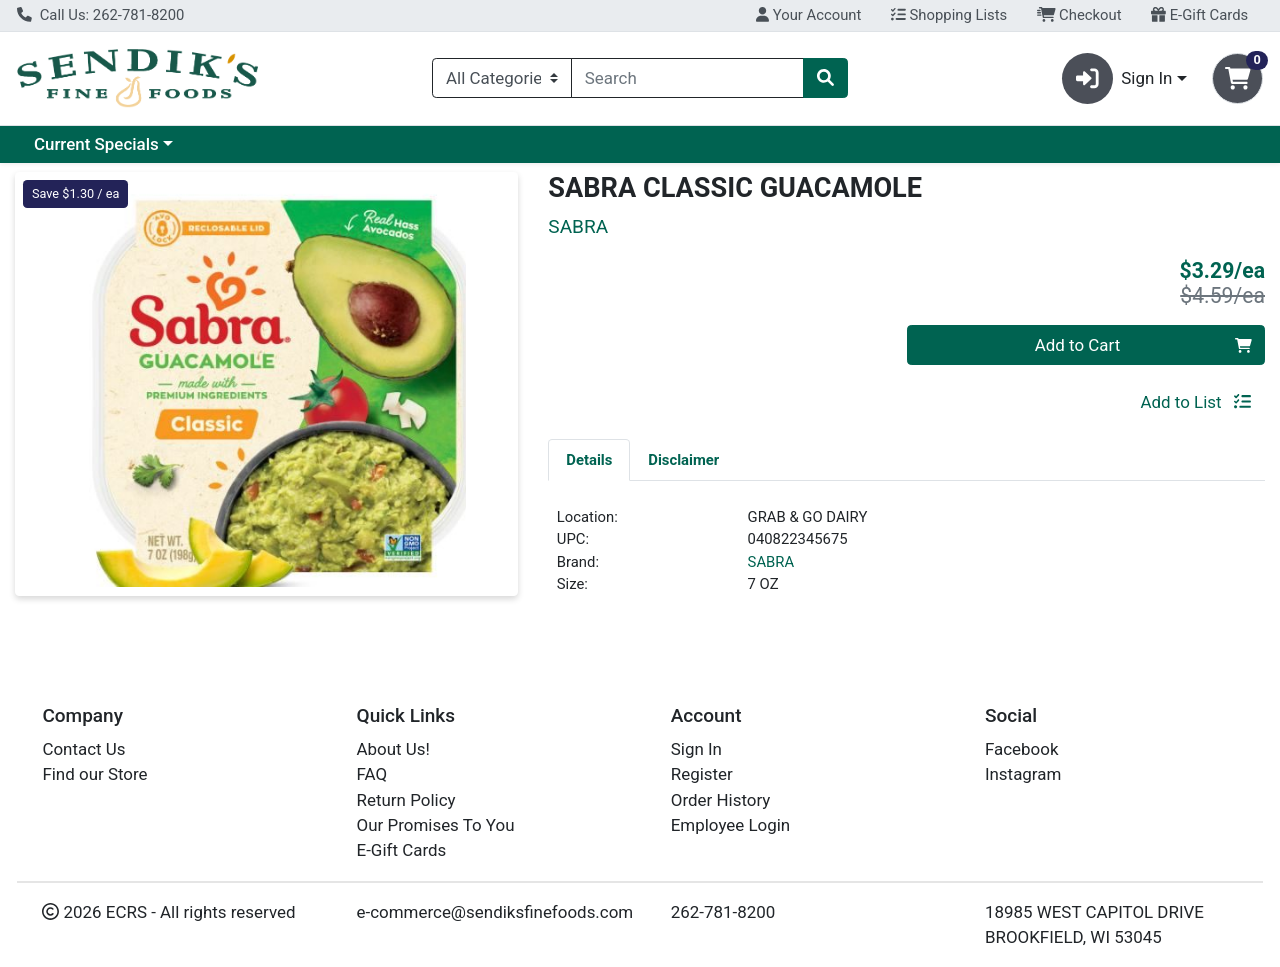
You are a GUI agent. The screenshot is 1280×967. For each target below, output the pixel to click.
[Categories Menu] (502, 78)
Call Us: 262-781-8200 (100, 15)
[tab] (589, 459)
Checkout (1079, 15)
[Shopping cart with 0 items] (1237, 78)
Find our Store (94, 774)
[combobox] (687, 78)
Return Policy (406, 800)
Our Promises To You (436, 825)
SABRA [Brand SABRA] (771, 562)
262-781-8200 (723, 912)
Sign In (696, 749)
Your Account (808, 15)
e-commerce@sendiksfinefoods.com (495, 912)
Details (589, 460)
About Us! (393, 749)
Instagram (1023, 774)
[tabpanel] (906, 559)
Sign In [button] (1117, 78)
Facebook (1022, 749)
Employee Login (730, 825)
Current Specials (96, 144)
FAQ (372, 774)
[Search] (687, 78)
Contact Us (83, 749)
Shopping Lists (949, 15)
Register (702, 774)
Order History (721, 800)
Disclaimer (683, 460)
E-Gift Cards (1199, 15)
